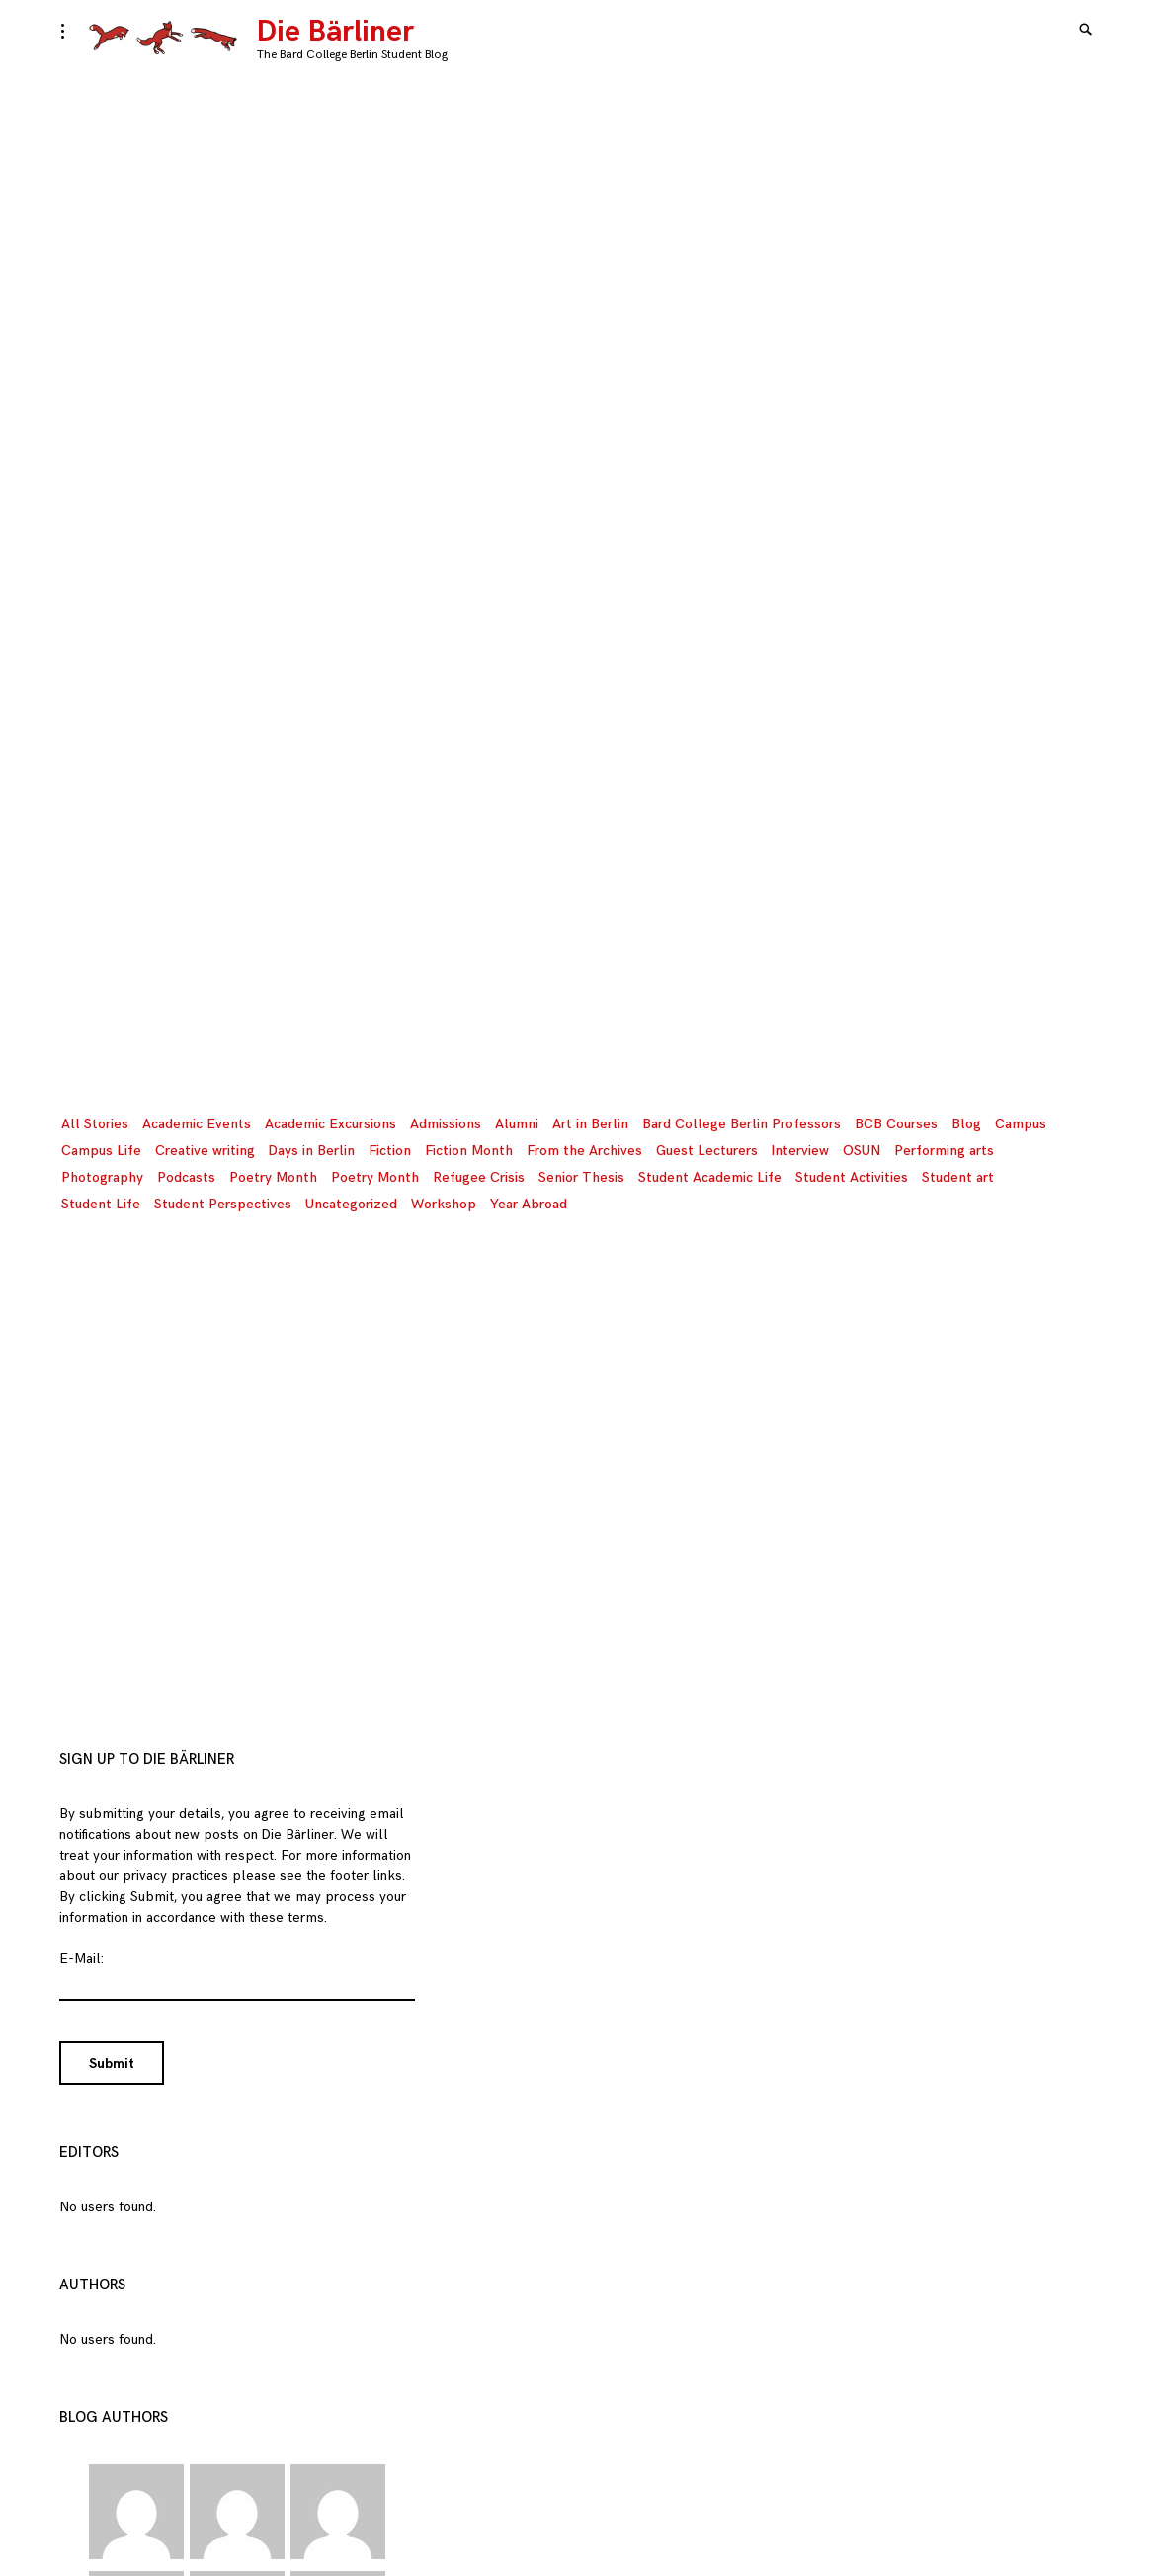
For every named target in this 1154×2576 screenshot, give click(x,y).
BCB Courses (896, 1124)
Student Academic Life (710, 1177)
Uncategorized (351, 1204)
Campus (1020, 1124)
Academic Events (196, 1124)
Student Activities (851, 1177)
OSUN (861, 1150)
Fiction (390, 1150)
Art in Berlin (590, 1124)
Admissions (445, 1124)
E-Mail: (81, 1959)
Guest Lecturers (707, 1150)
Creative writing (205, 1150)
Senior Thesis (581, 1177)
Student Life (100, 1204)
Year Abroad (528, 1204)
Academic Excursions (330, 1124)
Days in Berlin (312, 1150)
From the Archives (584, 1150)
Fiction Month (469, 1150)
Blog (966, 1124)
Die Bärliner (335, 31)
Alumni (516, 1124)
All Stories (94, 1124)
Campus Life (101, 1150)
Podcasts (186, 1177)
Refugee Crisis (479, 1177)
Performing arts (944, 1150)
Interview (800, 1150)
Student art (958, 1177)
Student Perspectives (222, 1204)
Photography (102, 1177)
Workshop (443, 1204)
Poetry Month (273, 1177)
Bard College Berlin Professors (741, 1124)
